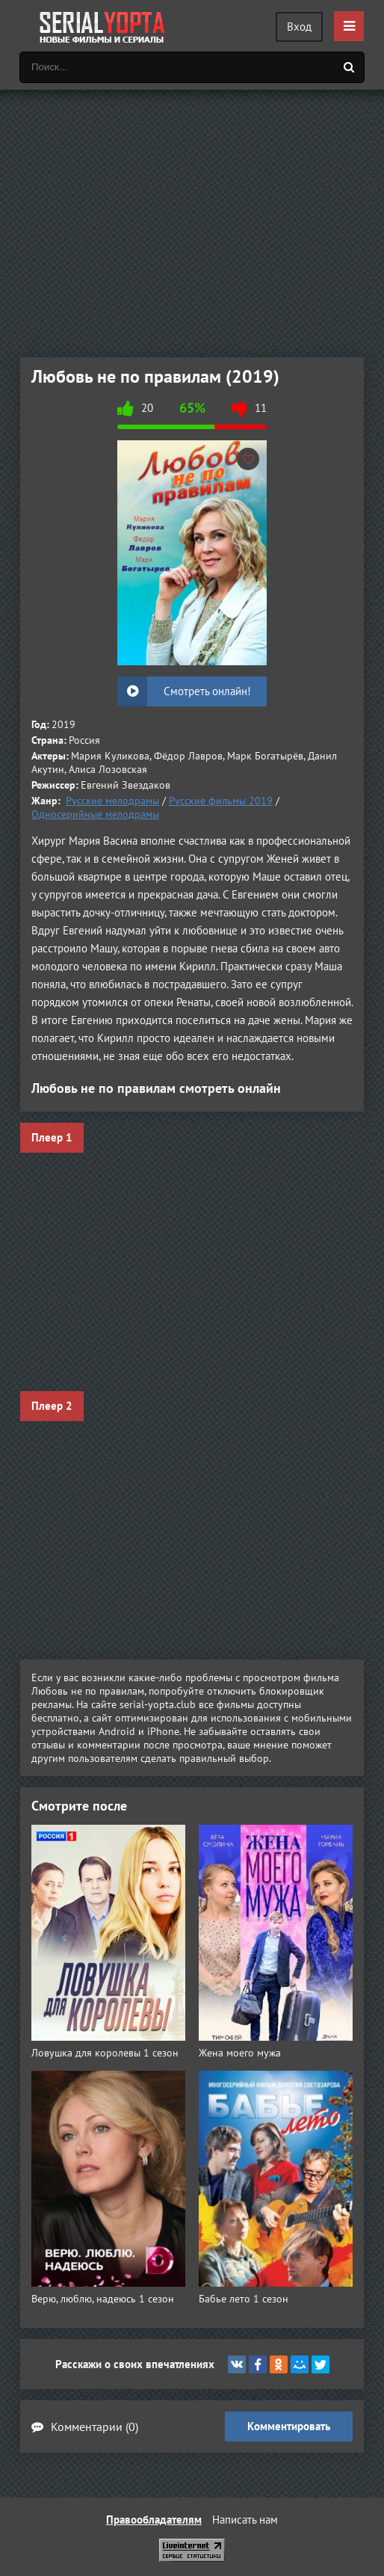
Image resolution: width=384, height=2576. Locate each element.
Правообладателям (154, 2519)
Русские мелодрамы (112, 800)
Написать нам (245, 2519)
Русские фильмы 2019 (221, 800)
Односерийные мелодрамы (95, 814)
